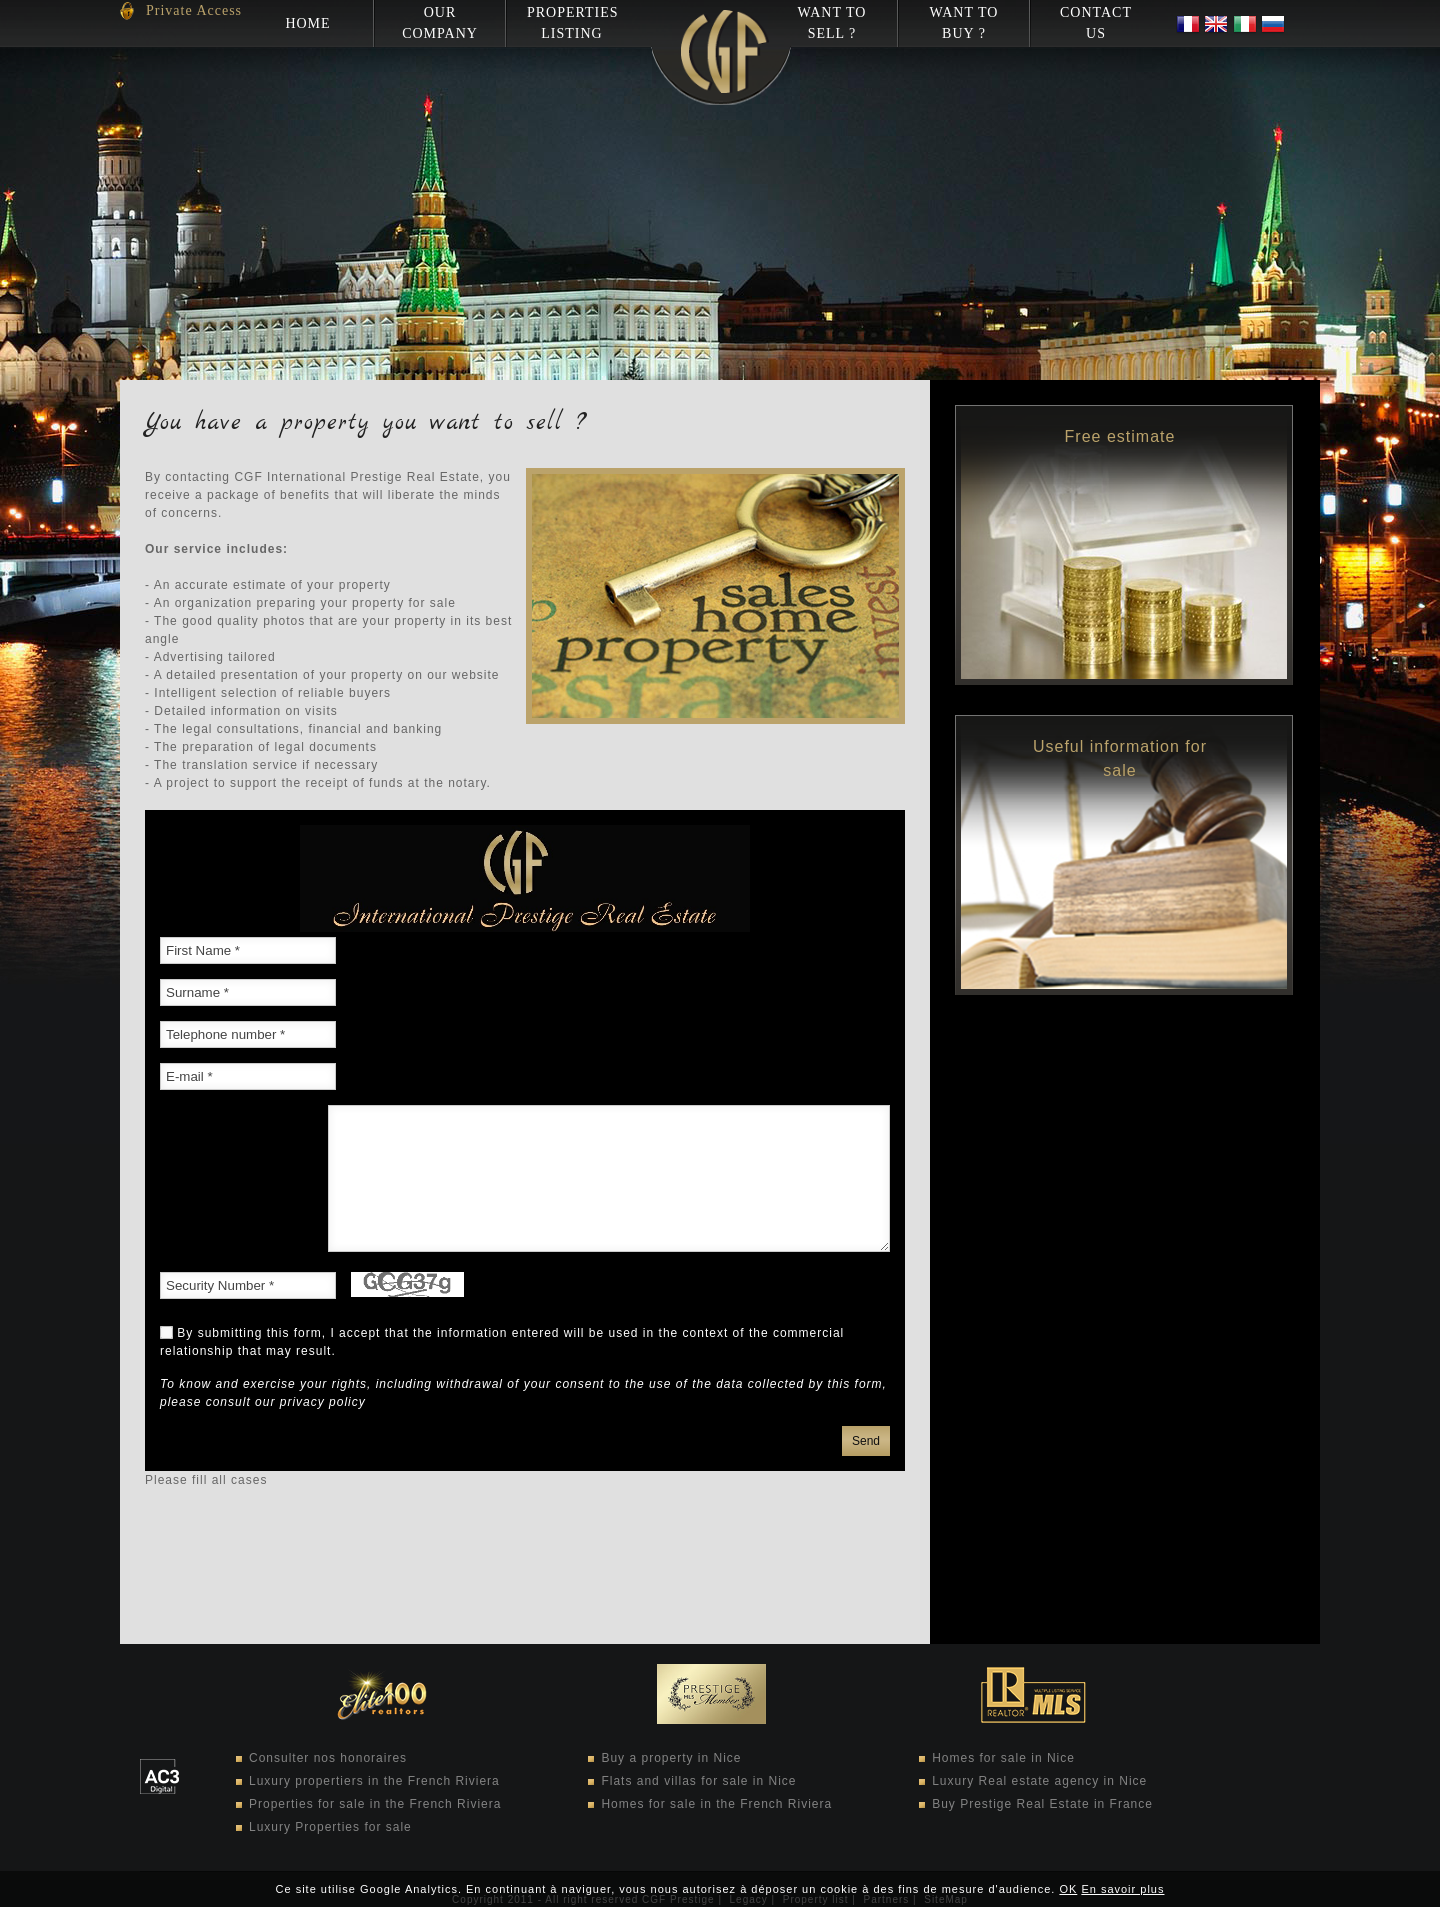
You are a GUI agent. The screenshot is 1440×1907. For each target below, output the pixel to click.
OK (1068, 1889)
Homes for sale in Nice (1003, 1758)
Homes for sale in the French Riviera (716, 1804)
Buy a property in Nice (671, 1758)
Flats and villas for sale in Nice (698, 1781)
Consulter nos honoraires (328, 1758)
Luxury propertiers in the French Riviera (374, 1781)
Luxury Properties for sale (330, 1827)
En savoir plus (1122, 1889)
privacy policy (323, 1402)
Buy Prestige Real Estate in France (1042, 1804)
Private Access (194, 10)
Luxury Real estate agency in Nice (1039, 1781)
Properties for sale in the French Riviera (375, 1804)
